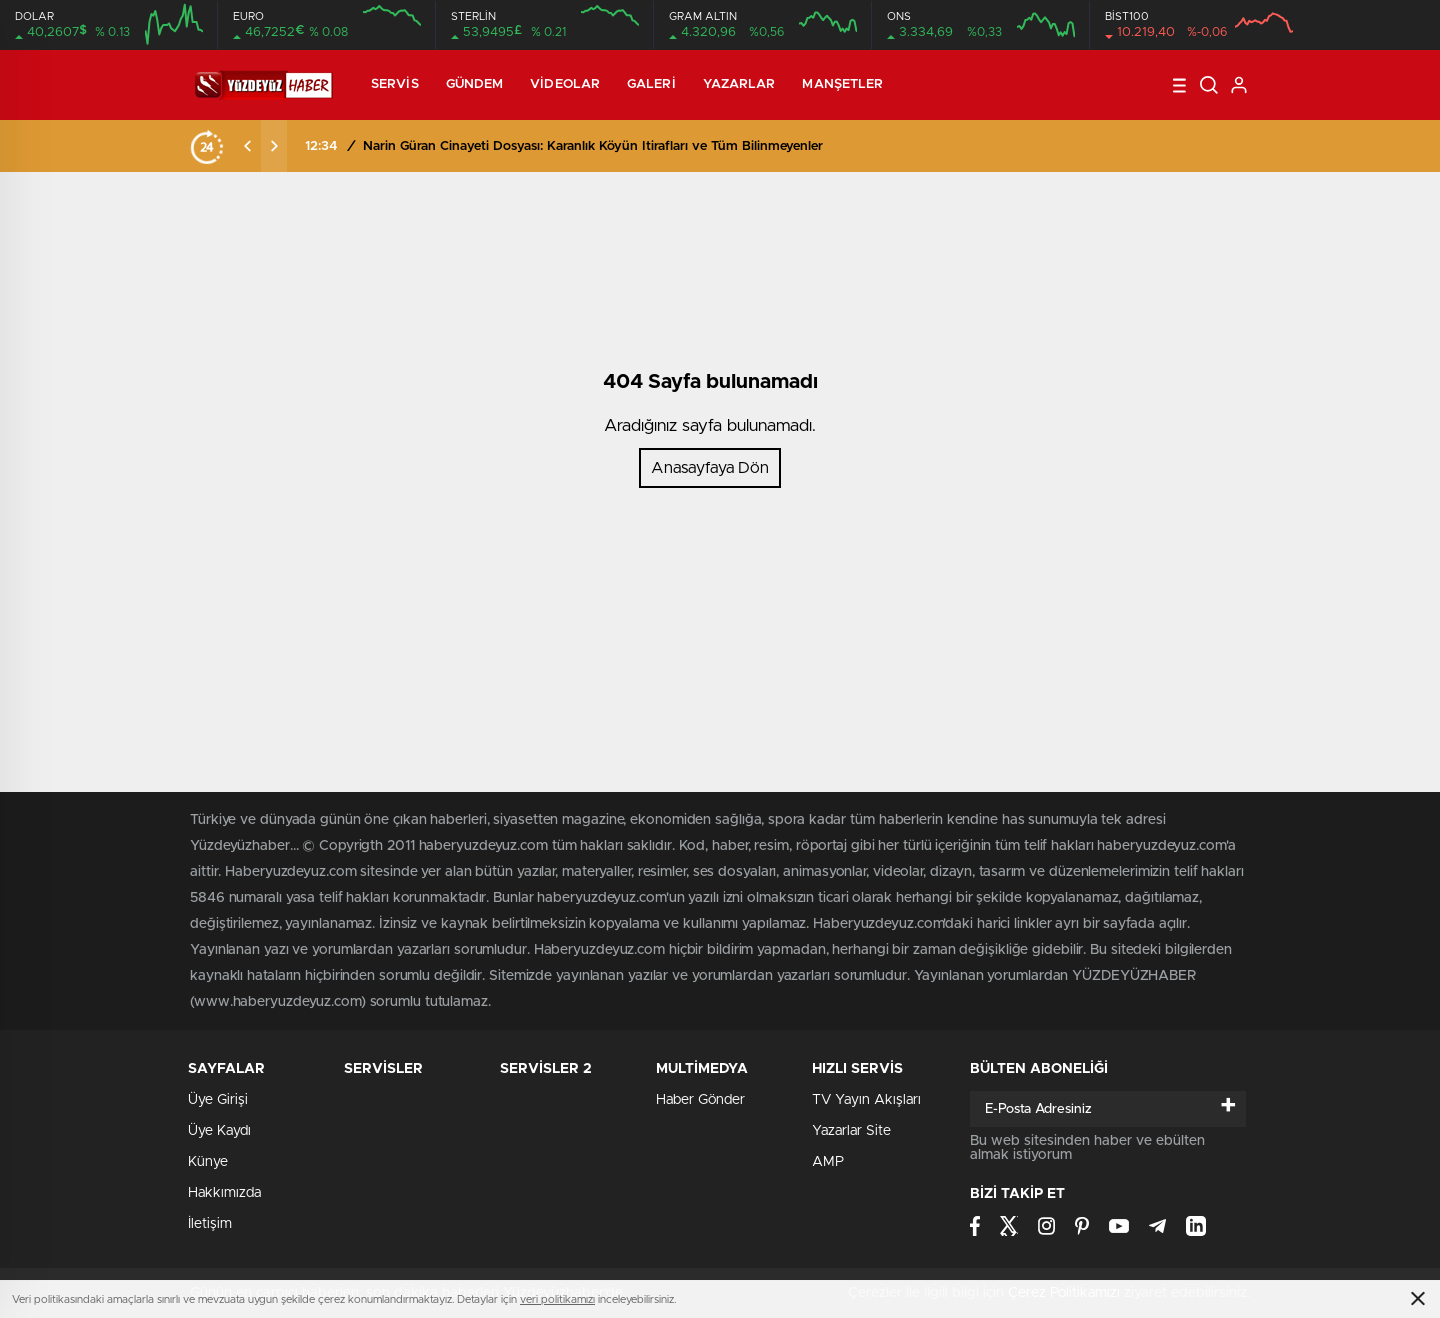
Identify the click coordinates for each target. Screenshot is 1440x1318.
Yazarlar (739, 84)
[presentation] (248, 146)
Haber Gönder (700, 1100)
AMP (828, 1162)
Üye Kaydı (219, 1131)
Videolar (565, 84)
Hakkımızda (224, 1193)
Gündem (475, 84)
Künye (208, 1162)
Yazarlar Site (851, 1131)
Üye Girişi (218, 1100)
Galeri (651, 84)
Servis (395, 84)
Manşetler (842, 84)
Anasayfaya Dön (710, 468)
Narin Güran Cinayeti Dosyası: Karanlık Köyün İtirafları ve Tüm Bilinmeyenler (593, 146)
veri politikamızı (557, 1299)
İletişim (210, 1224)
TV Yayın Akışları (866, 1100)
